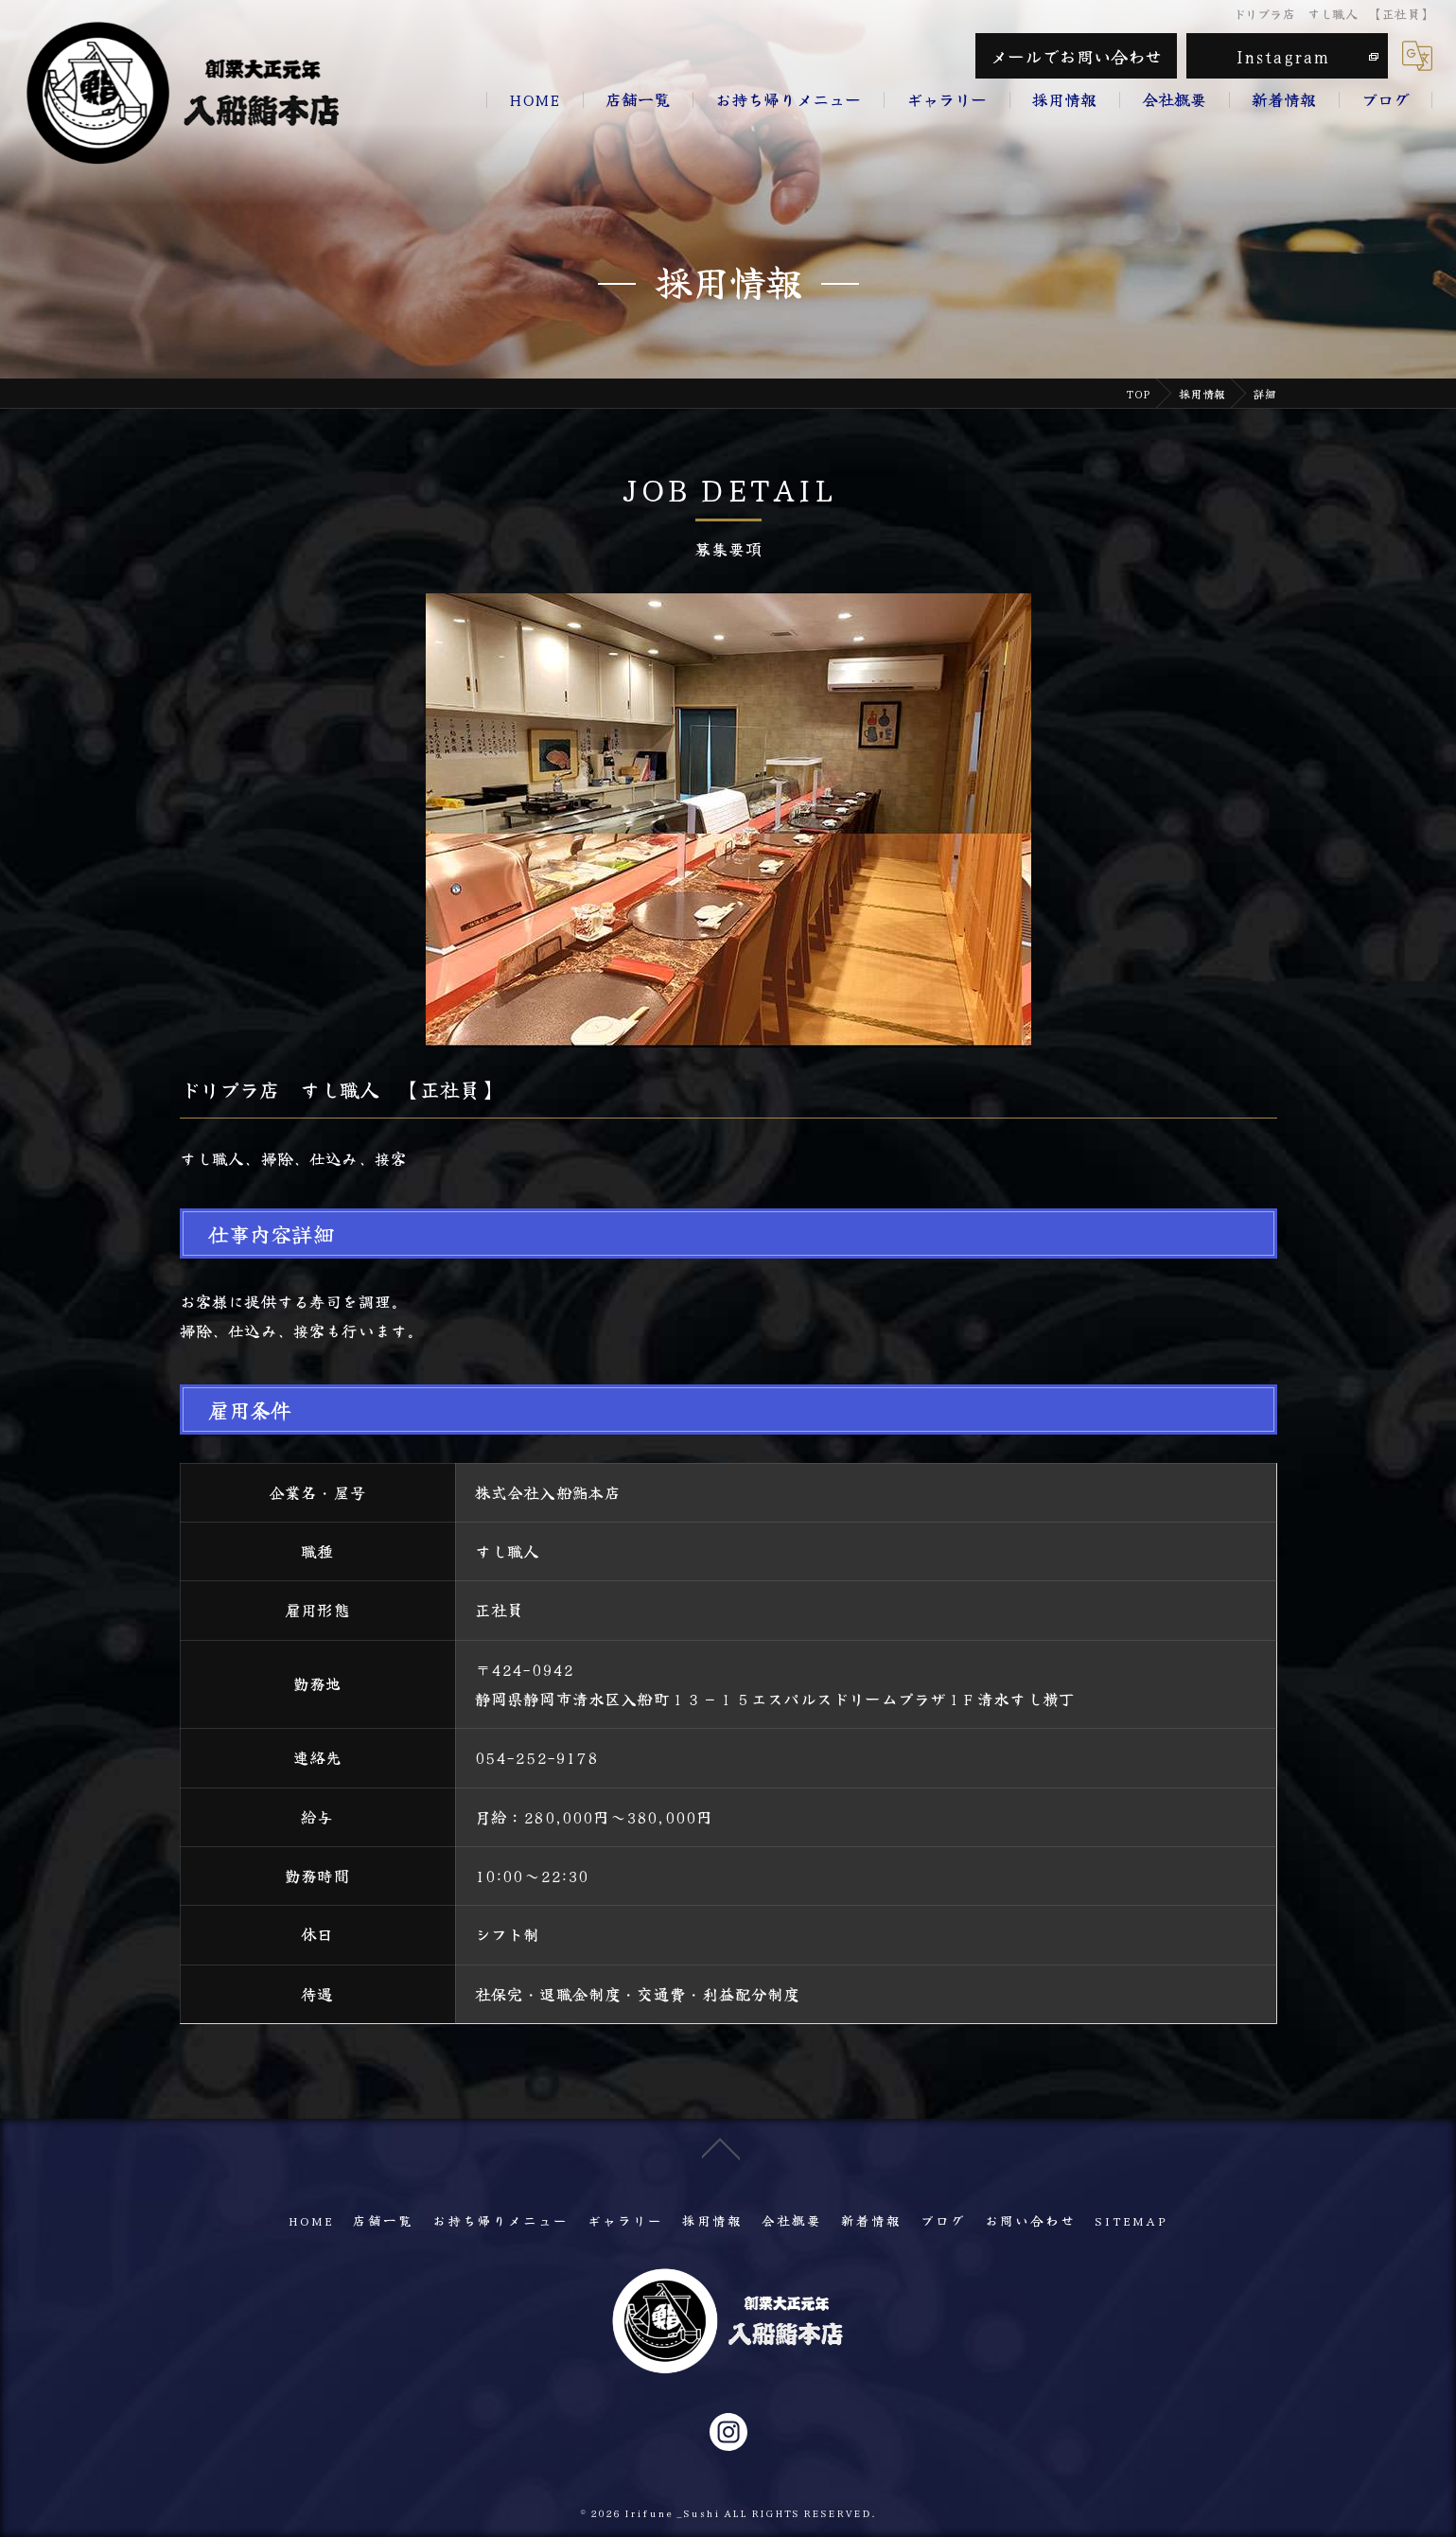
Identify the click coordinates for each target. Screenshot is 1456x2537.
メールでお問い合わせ (1077, 56)
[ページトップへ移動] (721, 2203)
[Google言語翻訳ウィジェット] (1417, 56)
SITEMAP (1131, 2220)
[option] (728, 820)
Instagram (1283, 56)
